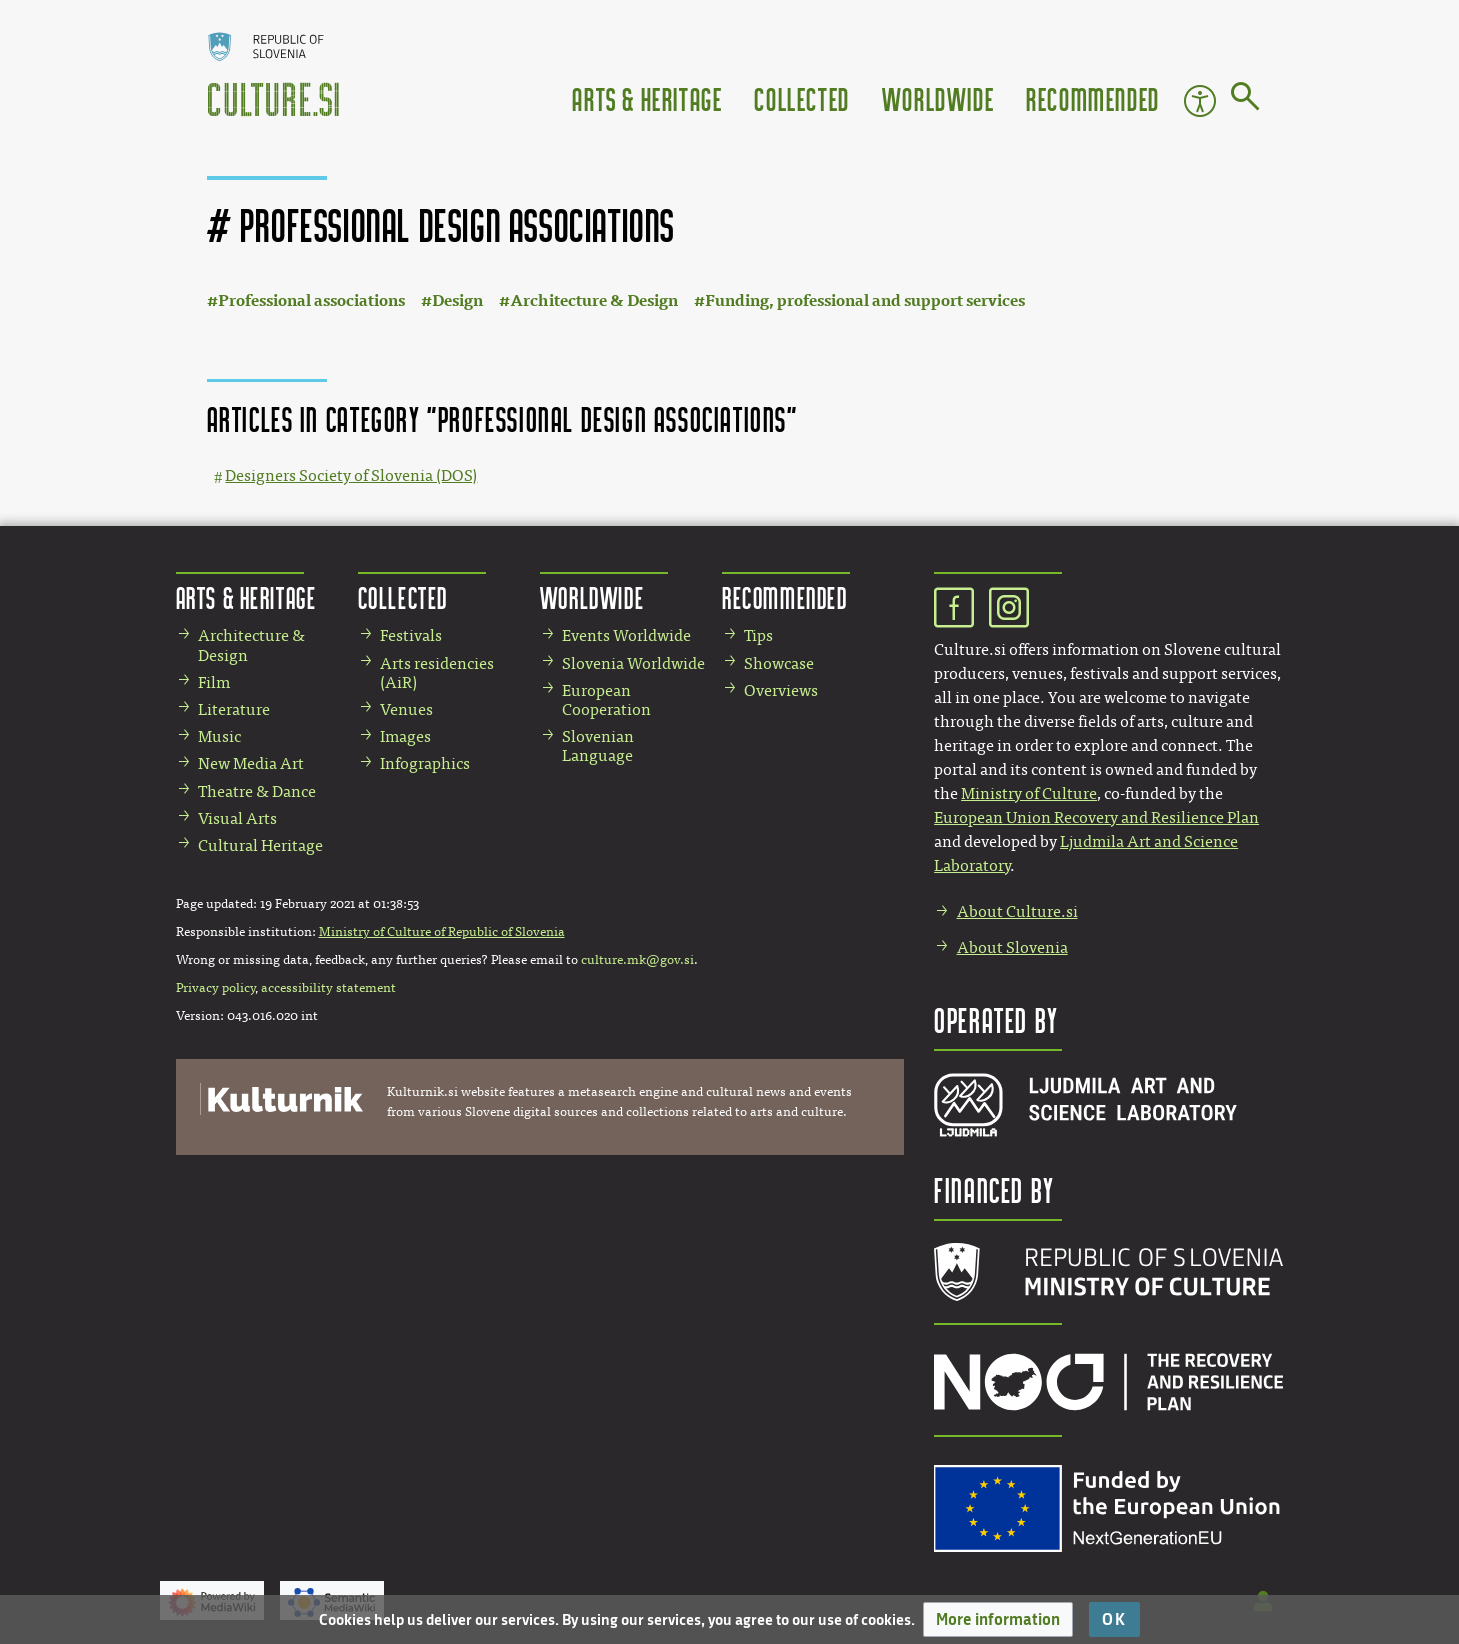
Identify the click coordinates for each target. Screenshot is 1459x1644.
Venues (406, 709)
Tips (758, 635)
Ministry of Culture (1029, 793)
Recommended (1093, 98)
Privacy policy (215, 988)
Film (214, 682)
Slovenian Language (598, 746)
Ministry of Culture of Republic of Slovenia (442, 932)
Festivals (411, 635)
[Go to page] (1245, 100)
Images (405, 736)
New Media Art (251, 763)
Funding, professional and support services (865, 300)
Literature (234, 709)
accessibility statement (328, 988)
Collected (801, 98)
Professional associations (311, 300)
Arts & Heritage (647, 98)
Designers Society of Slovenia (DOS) (351, 475)
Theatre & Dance (257, 791)
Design (457, 300)
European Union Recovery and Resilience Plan (1096, 817)
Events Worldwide (626, 635)
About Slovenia (1012, 947)
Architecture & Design (594, 300)
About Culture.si (1017, 911)
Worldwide (938, 98)
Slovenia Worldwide (633, 663)
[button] (998, 1619)
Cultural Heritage (260, 845)
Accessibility (1200, 101)
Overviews (781, 690)
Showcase (779, 663)
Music (219, 736)
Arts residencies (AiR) (437, 673)
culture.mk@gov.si (637, 960)
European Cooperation (606, 700)
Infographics (425, 763)
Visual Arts (237, 818)
